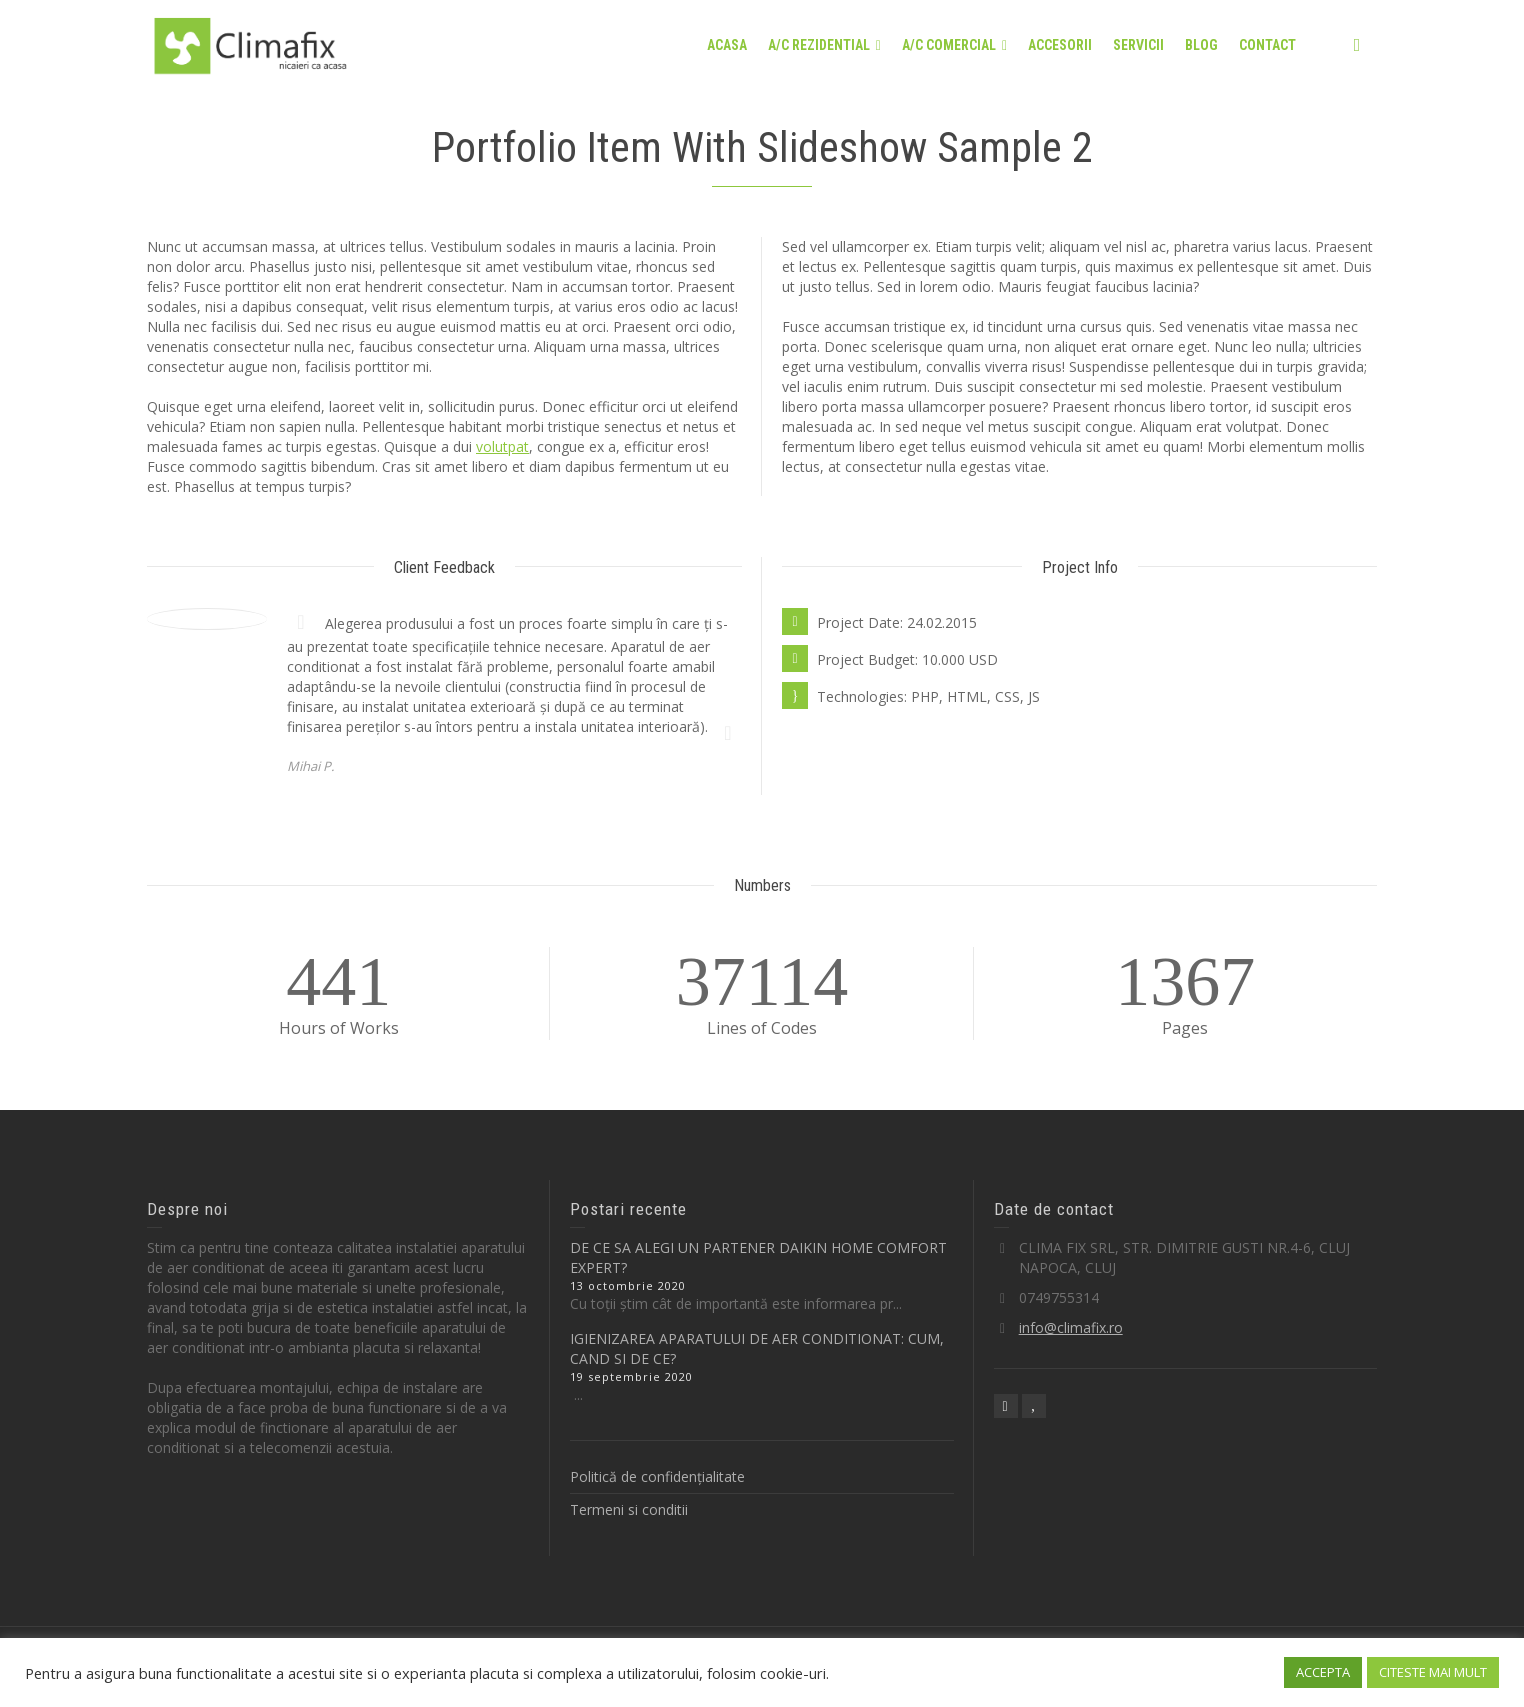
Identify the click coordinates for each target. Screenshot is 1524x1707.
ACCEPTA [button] (1323, 1672)
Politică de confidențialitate (657, 1476)
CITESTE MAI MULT (1433, 1672)
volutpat (502, 446)
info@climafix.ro (1071, 1327)
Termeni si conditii (629, 1509)
